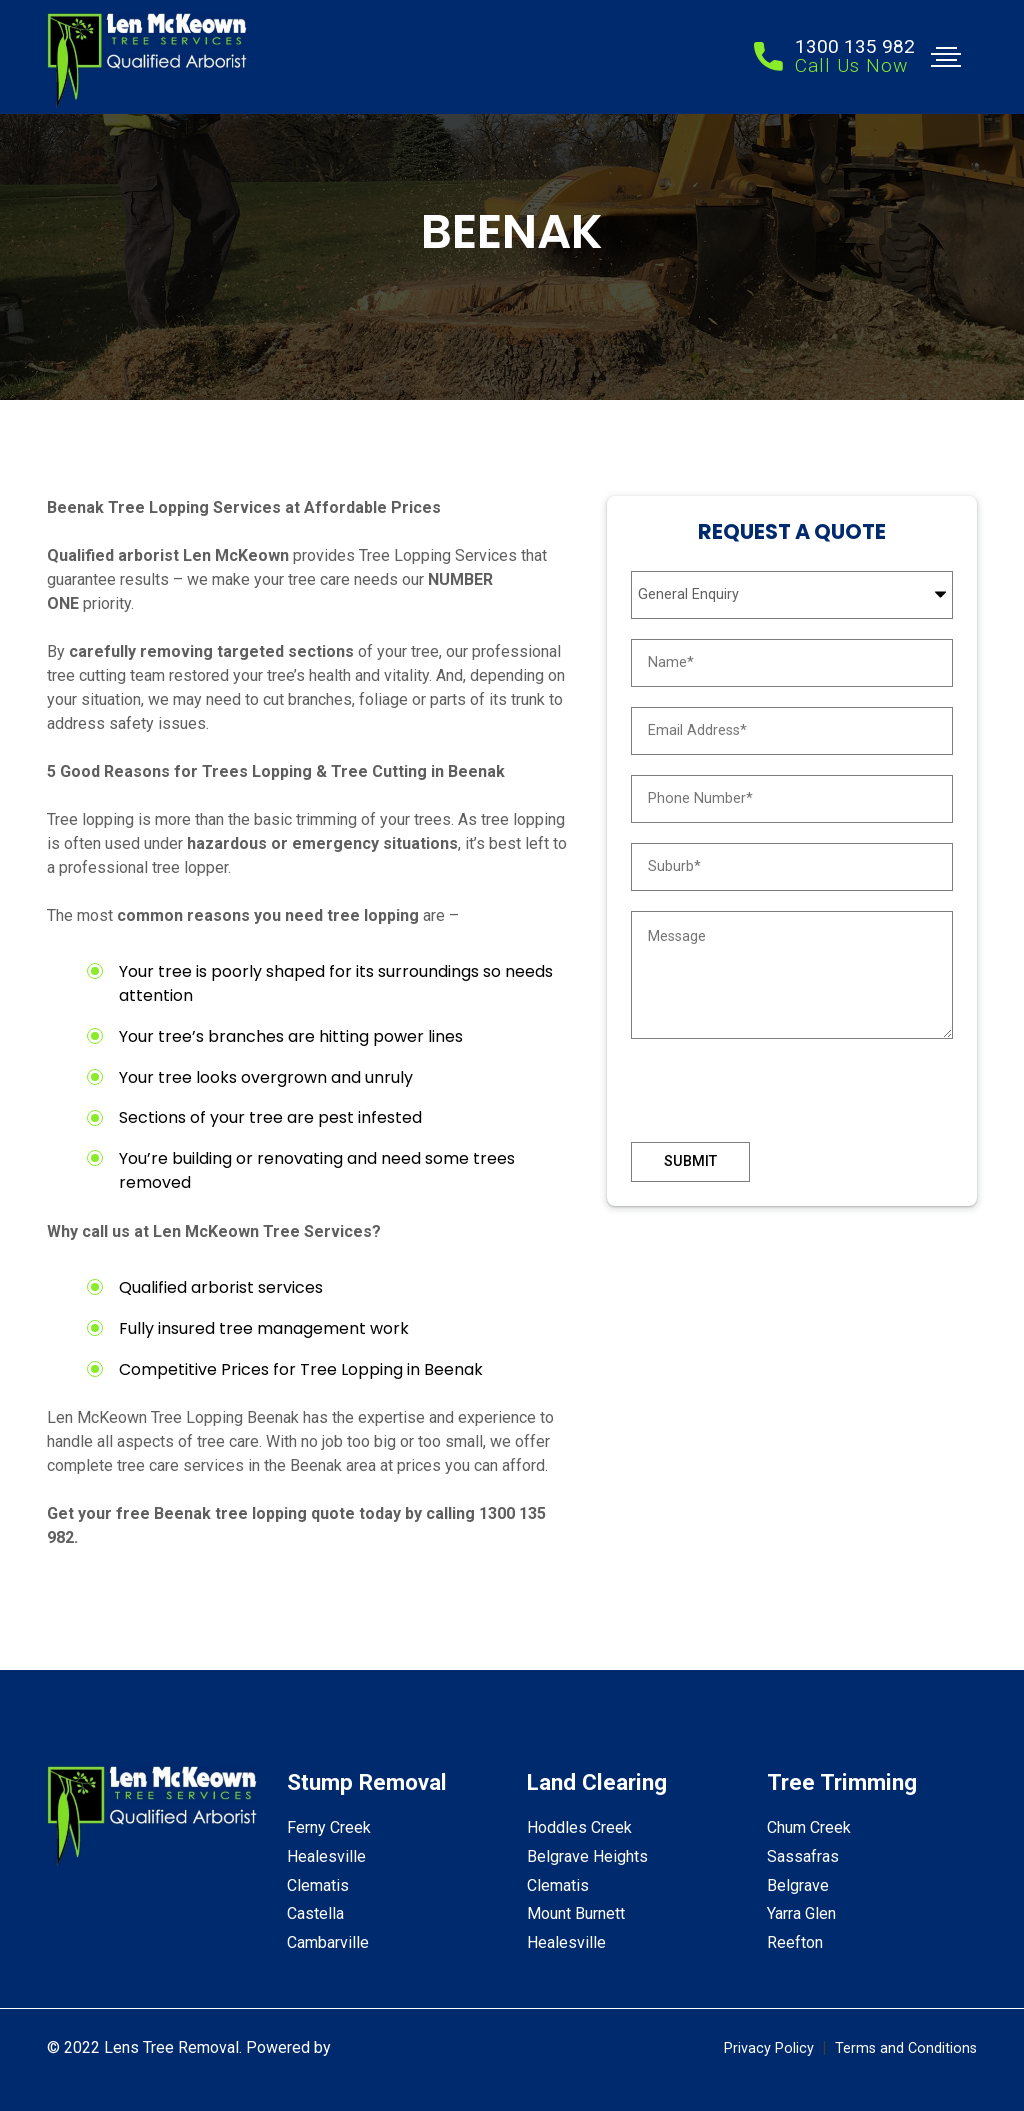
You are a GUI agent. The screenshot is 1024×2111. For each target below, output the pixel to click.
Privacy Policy (769, 2048)
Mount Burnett (576, 1913)
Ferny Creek (329, 1827)
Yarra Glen (801, 1913)
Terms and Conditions (906, 2048)
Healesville (326, 1856)
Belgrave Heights (587, 1856)
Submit (690, 1161)
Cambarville (328, 1942)
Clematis (318, 1885)
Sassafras (803, 1856)
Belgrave (798, 1885)
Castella (315, 1913)
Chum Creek (809, 1827)
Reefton (795, 1942)
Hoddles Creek (579, 1827)
